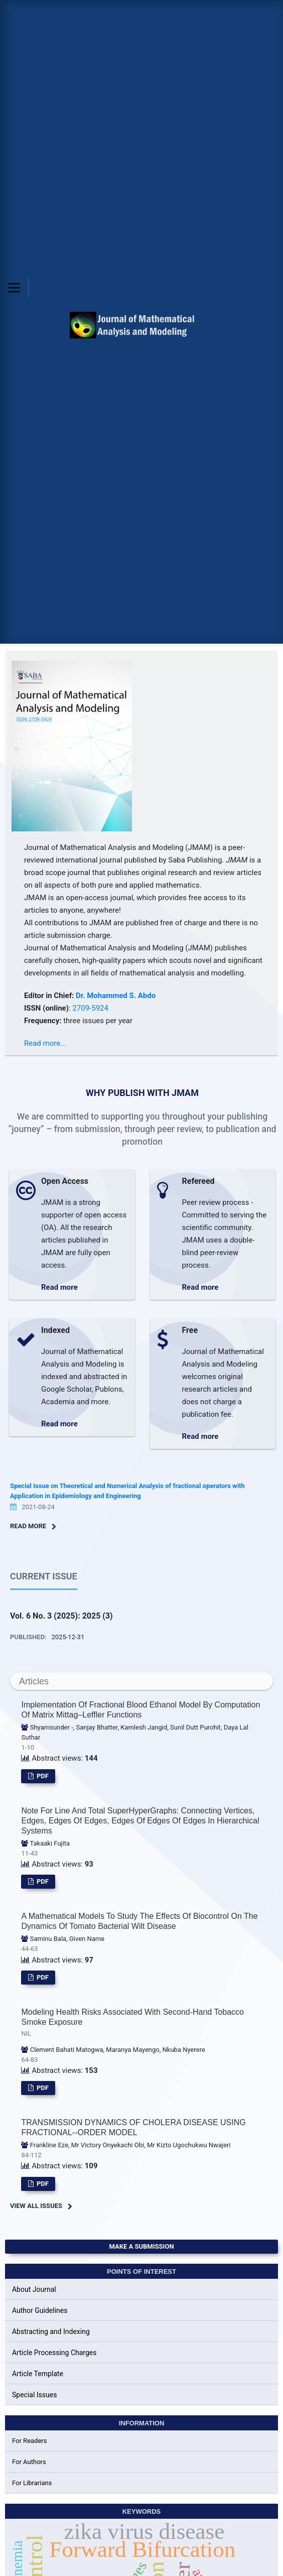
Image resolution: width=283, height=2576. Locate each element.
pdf (42, 1776)
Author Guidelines (39, 2310)
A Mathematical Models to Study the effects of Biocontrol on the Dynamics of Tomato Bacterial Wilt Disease (139, 1921)
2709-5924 (90, 1008)
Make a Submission (141, 2246)
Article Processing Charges (54, 2353)
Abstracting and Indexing (51, 2331)
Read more (59, 1287)
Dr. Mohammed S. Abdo (116, 995)
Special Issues (34, 2395)
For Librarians (32, 2483)
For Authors (29, 2462)
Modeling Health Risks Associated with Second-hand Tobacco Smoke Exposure (141, 2023)
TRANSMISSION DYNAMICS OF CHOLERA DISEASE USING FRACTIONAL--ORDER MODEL (133, 2127)
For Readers (29, 2440)
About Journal (34, 2289)
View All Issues (36, 2206)
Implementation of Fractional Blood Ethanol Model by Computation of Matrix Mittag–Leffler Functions (140, 1709)
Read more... (45, 1043)
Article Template (37, 2374)
